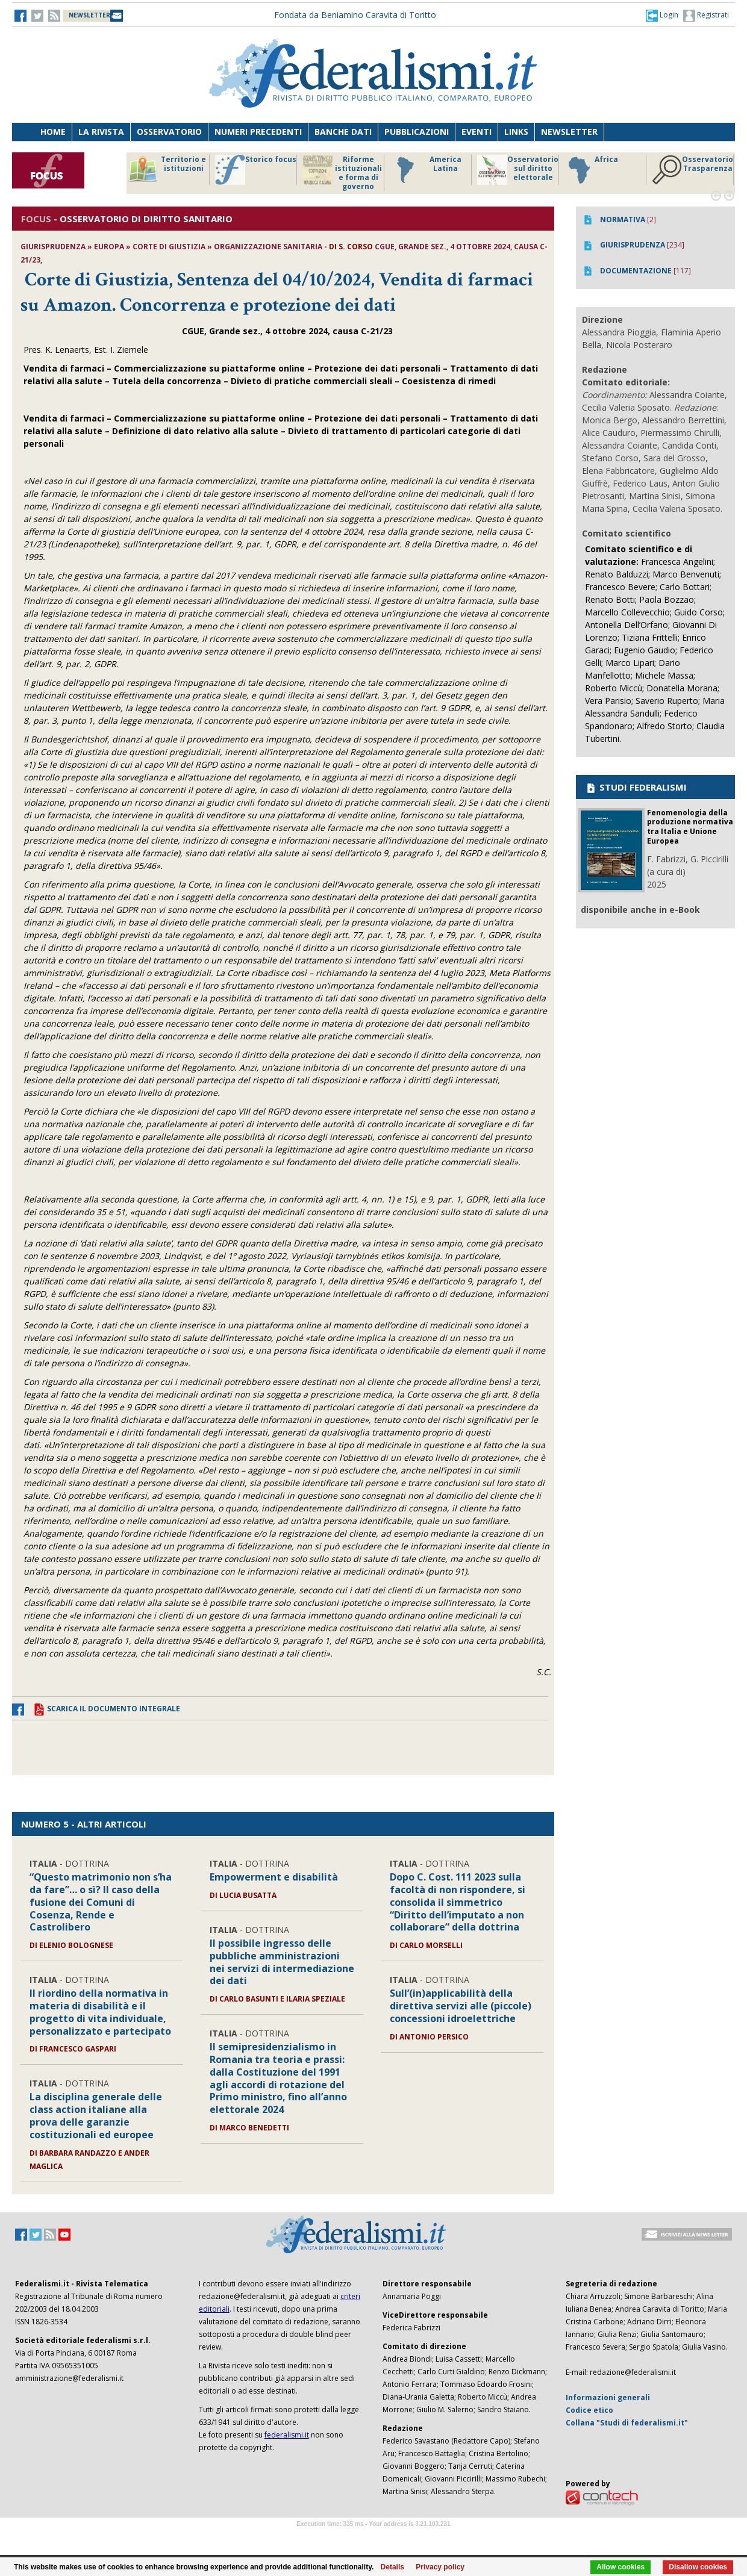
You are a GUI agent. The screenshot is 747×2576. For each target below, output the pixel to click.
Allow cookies (620, 2567)
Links (516, 131)
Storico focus (255, 170)
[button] (662, 15)
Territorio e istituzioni (167, 170)
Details (392, 2567)
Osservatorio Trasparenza (692, 170)
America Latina (425, 170)
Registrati (706, 16)
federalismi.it (286, 2435)
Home (53, 131)
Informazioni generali (608, 2397)
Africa (591, 170)
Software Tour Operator (373, 2537)
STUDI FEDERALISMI (636, 787)
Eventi (476, 131)
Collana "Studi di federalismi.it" (627, 2423)
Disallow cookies (698, 2567)
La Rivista (101, 131)
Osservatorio (169, 131)
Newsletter (569, 131)
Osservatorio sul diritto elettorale (517, 170)
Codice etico (589, 2410)
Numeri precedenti (258, 131)
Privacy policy (440, 2567)
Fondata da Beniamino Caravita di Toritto (355, 14)
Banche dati (343, 131)
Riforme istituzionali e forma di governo (342, 173)
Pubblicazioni (416, 131)
